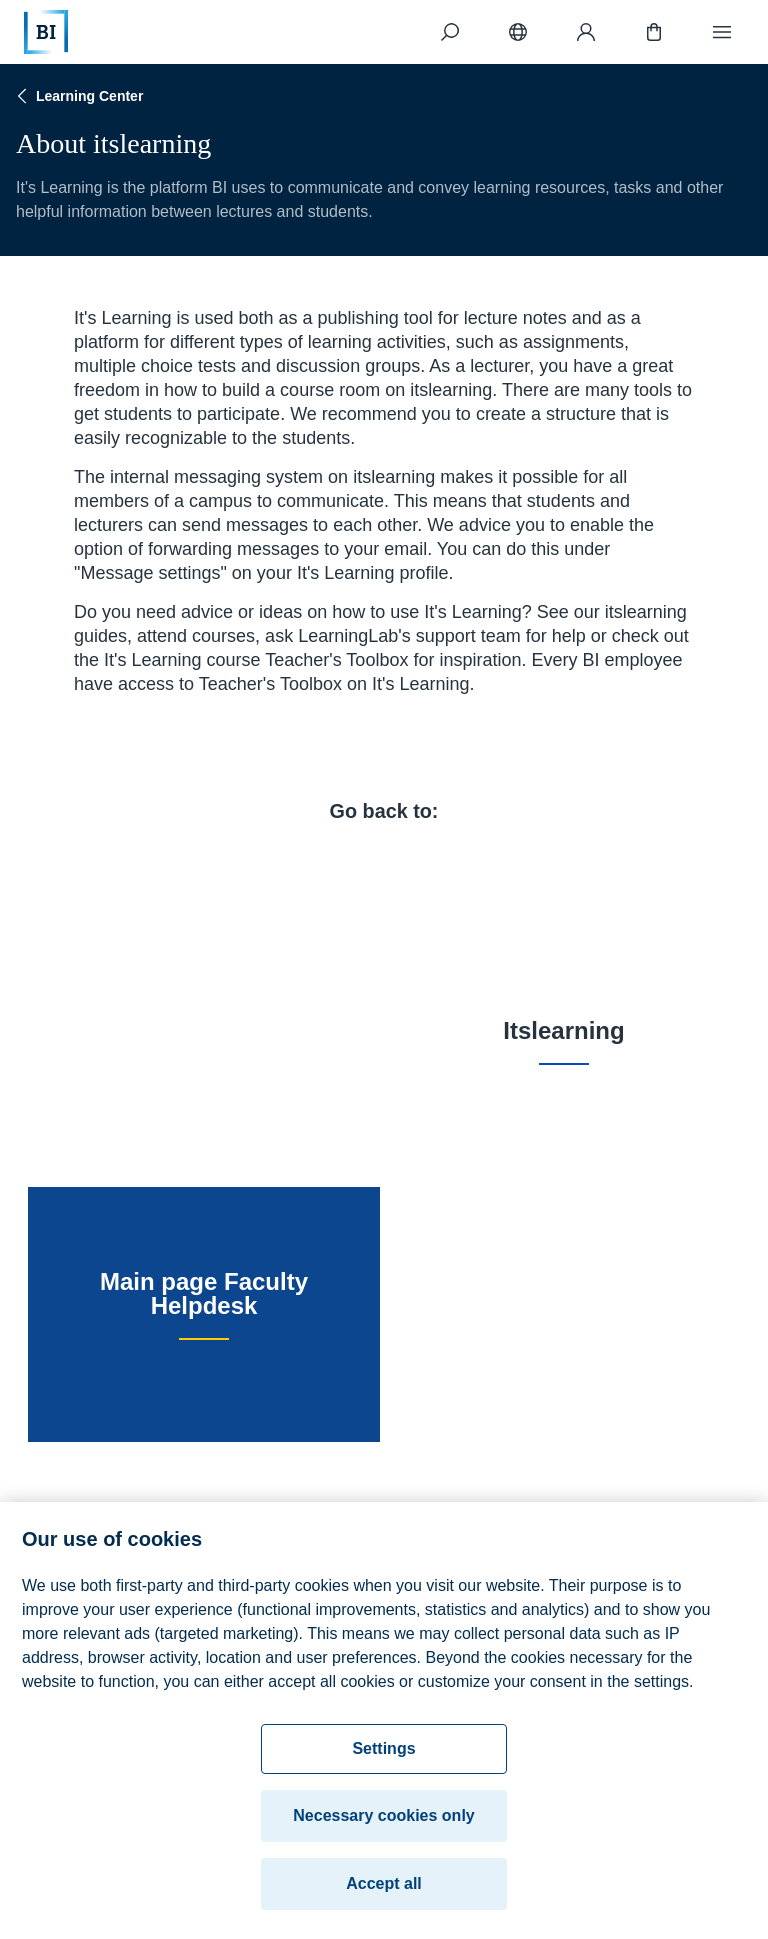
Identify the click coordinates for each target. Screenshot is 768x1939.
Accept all (384, 1894)
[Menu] (722, 32)
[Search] (450, 32)
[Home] (46, 32)
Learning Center (77, 96)
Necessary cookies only (383, 1826)
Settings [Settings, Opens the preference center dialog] (383, 1759)
